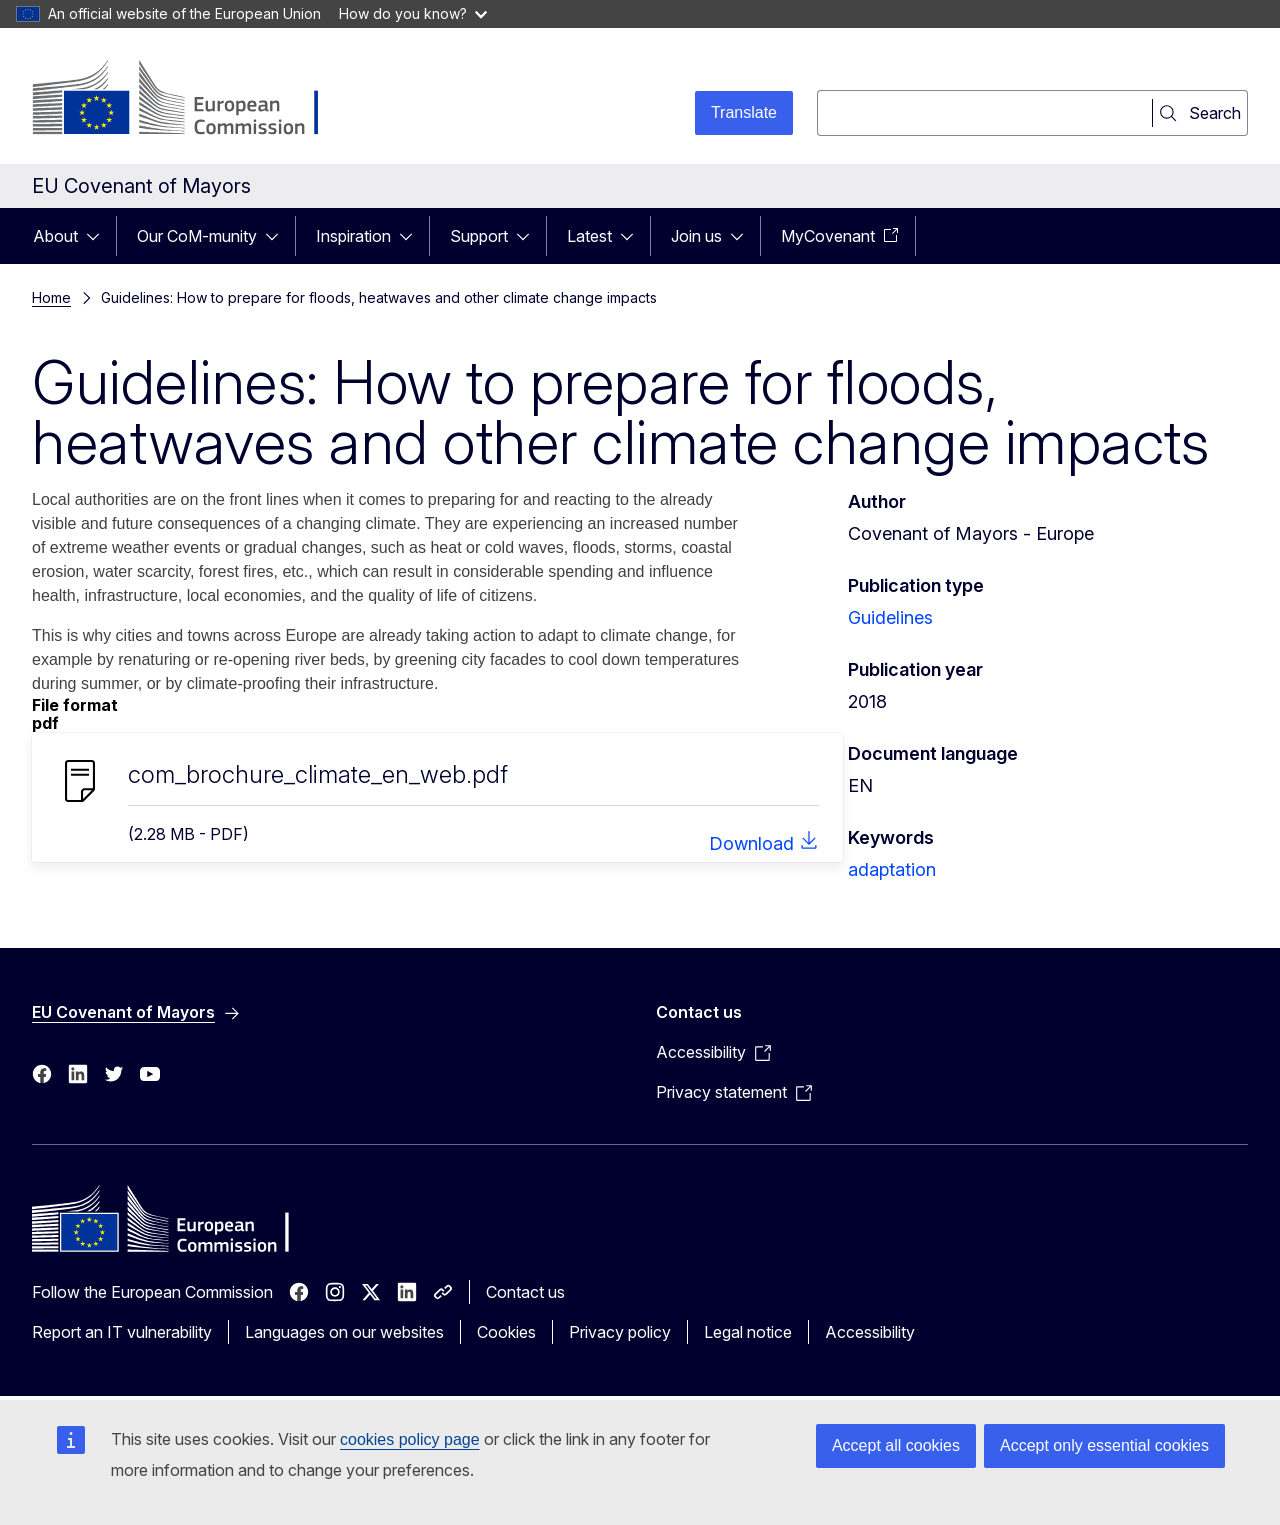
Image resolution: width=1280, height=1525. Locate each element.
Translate (744, 112)
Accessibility (870, 1332)
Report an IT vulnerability (122, 1332)
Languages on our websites (344, 1332)
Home (51, 297)
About (55, 236)
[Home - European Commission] (193, 100)
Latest (589, 236)
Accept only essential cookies (1104, 1445)
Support (479, 236)
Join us (696, 236)
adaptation (892, 869)
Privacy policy (620, 1332)
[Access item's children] (99, 236)
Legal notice (748, 1332)
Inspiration (353, 236)
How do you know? (413, 13)
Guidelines (890, 617)
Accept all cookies (896, 1445)
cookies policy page (410, 1439)
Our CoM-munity (197, 236)
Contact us (525, 1292)
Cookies (506, 1332)
